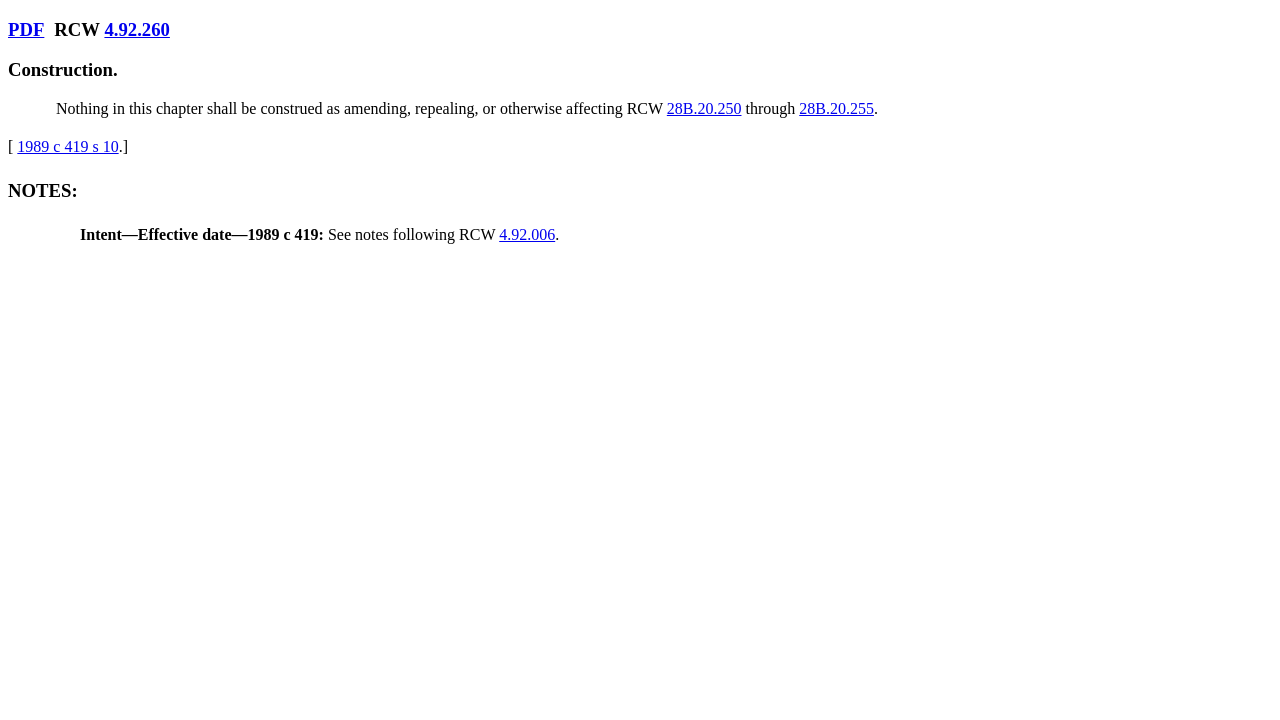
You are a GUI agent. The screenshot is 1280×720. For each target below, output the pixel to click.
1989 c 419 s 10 (67, 146)
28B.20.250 (704, 108)
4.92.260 (136, 29)
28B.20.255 (836, 108)
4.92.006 (527, 234)
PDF (26, 29)
